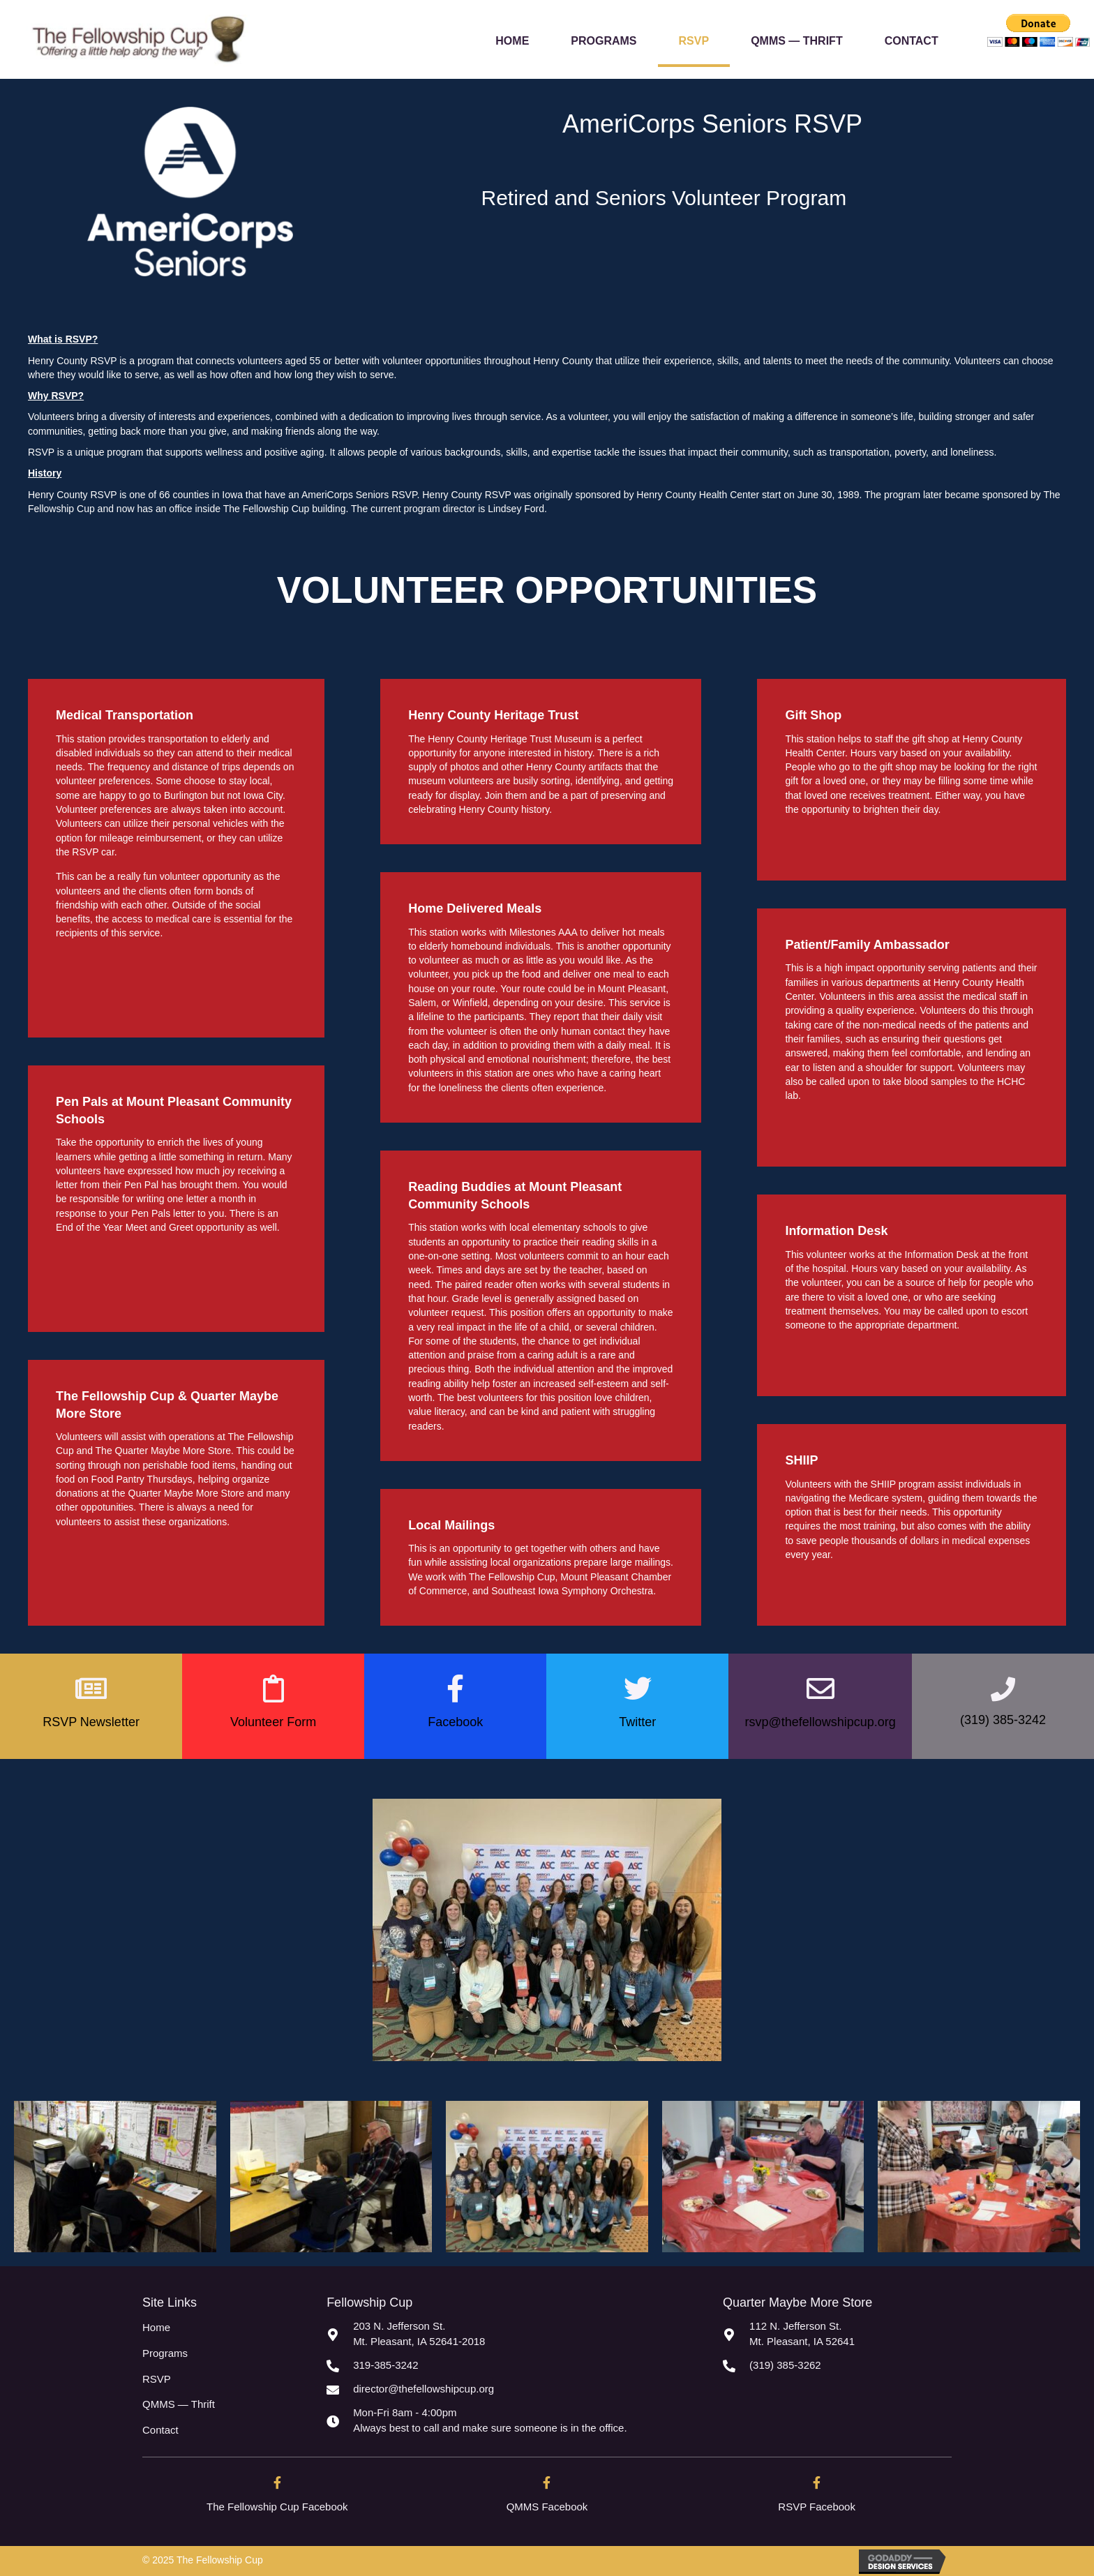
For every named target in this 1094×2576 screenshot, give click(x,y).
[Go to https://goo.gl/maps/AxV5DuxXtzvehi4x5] (511, 2334)
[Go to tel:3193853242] (511, 2365)
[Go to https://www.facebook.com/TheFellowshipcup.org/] (277, 2500)
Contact (160, 2430)
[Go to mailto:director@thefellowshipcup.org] (511, 2389)
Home (156, 2327)
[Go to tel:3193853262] (837, 2365)
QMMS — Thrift (178, 2404)
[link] (512, 39)
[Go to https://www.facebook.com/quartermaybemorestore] (547, 2500)
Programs (165, 2353)
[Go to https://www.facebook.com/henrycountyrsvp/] (816, 2500)
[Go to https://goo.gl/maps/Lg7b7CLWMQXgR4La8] (837, 2334)
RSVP (156, 2379)
